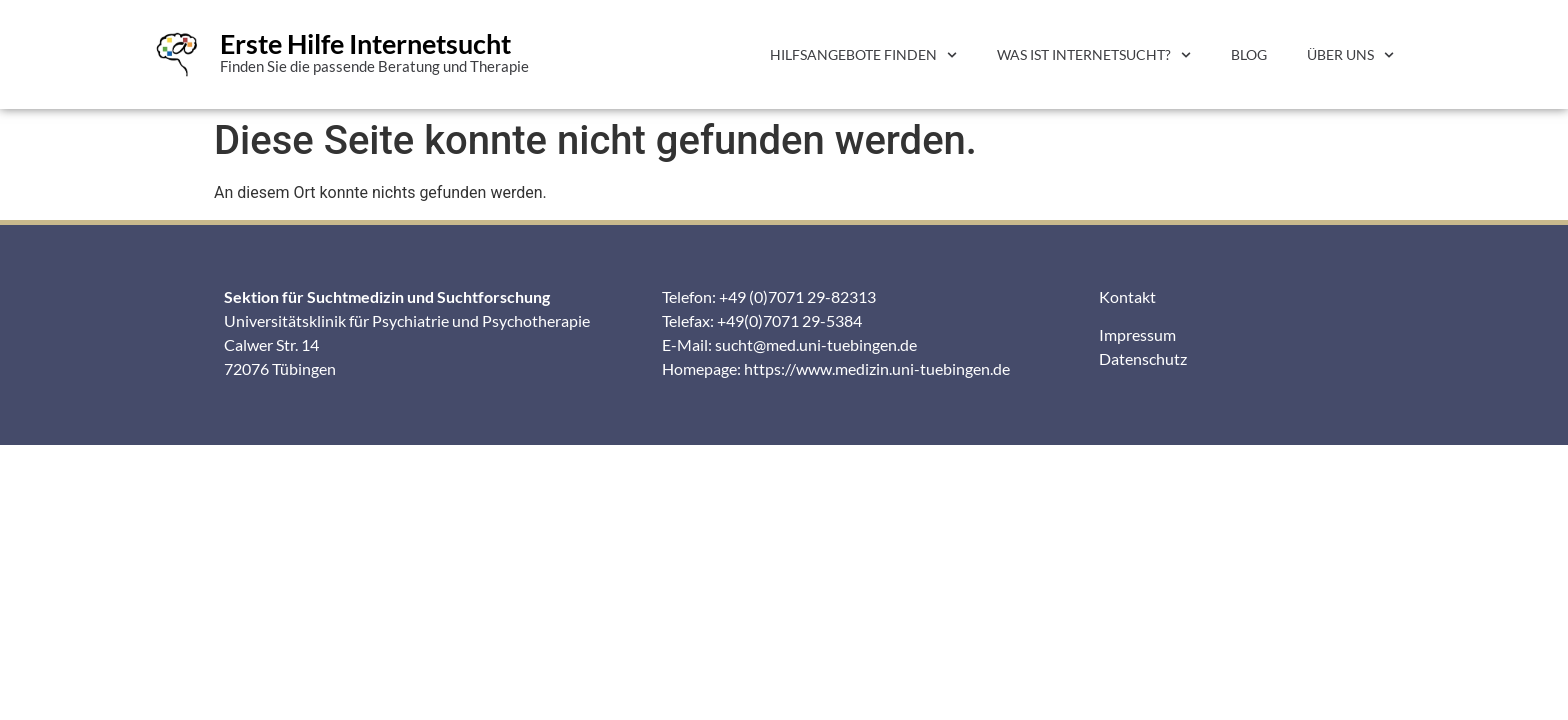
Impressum (1137, 334)
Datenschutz (1143, 358)
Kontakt (1127, 296)
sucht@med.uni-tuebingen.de (816, 344)
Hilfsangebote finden (863, 55)
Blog (1249, 54)
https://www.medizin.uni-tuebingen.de (877, 368)
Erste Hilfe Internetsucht (365, 43)
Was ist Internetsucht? (1094, 55)
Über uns (1350, 55)
